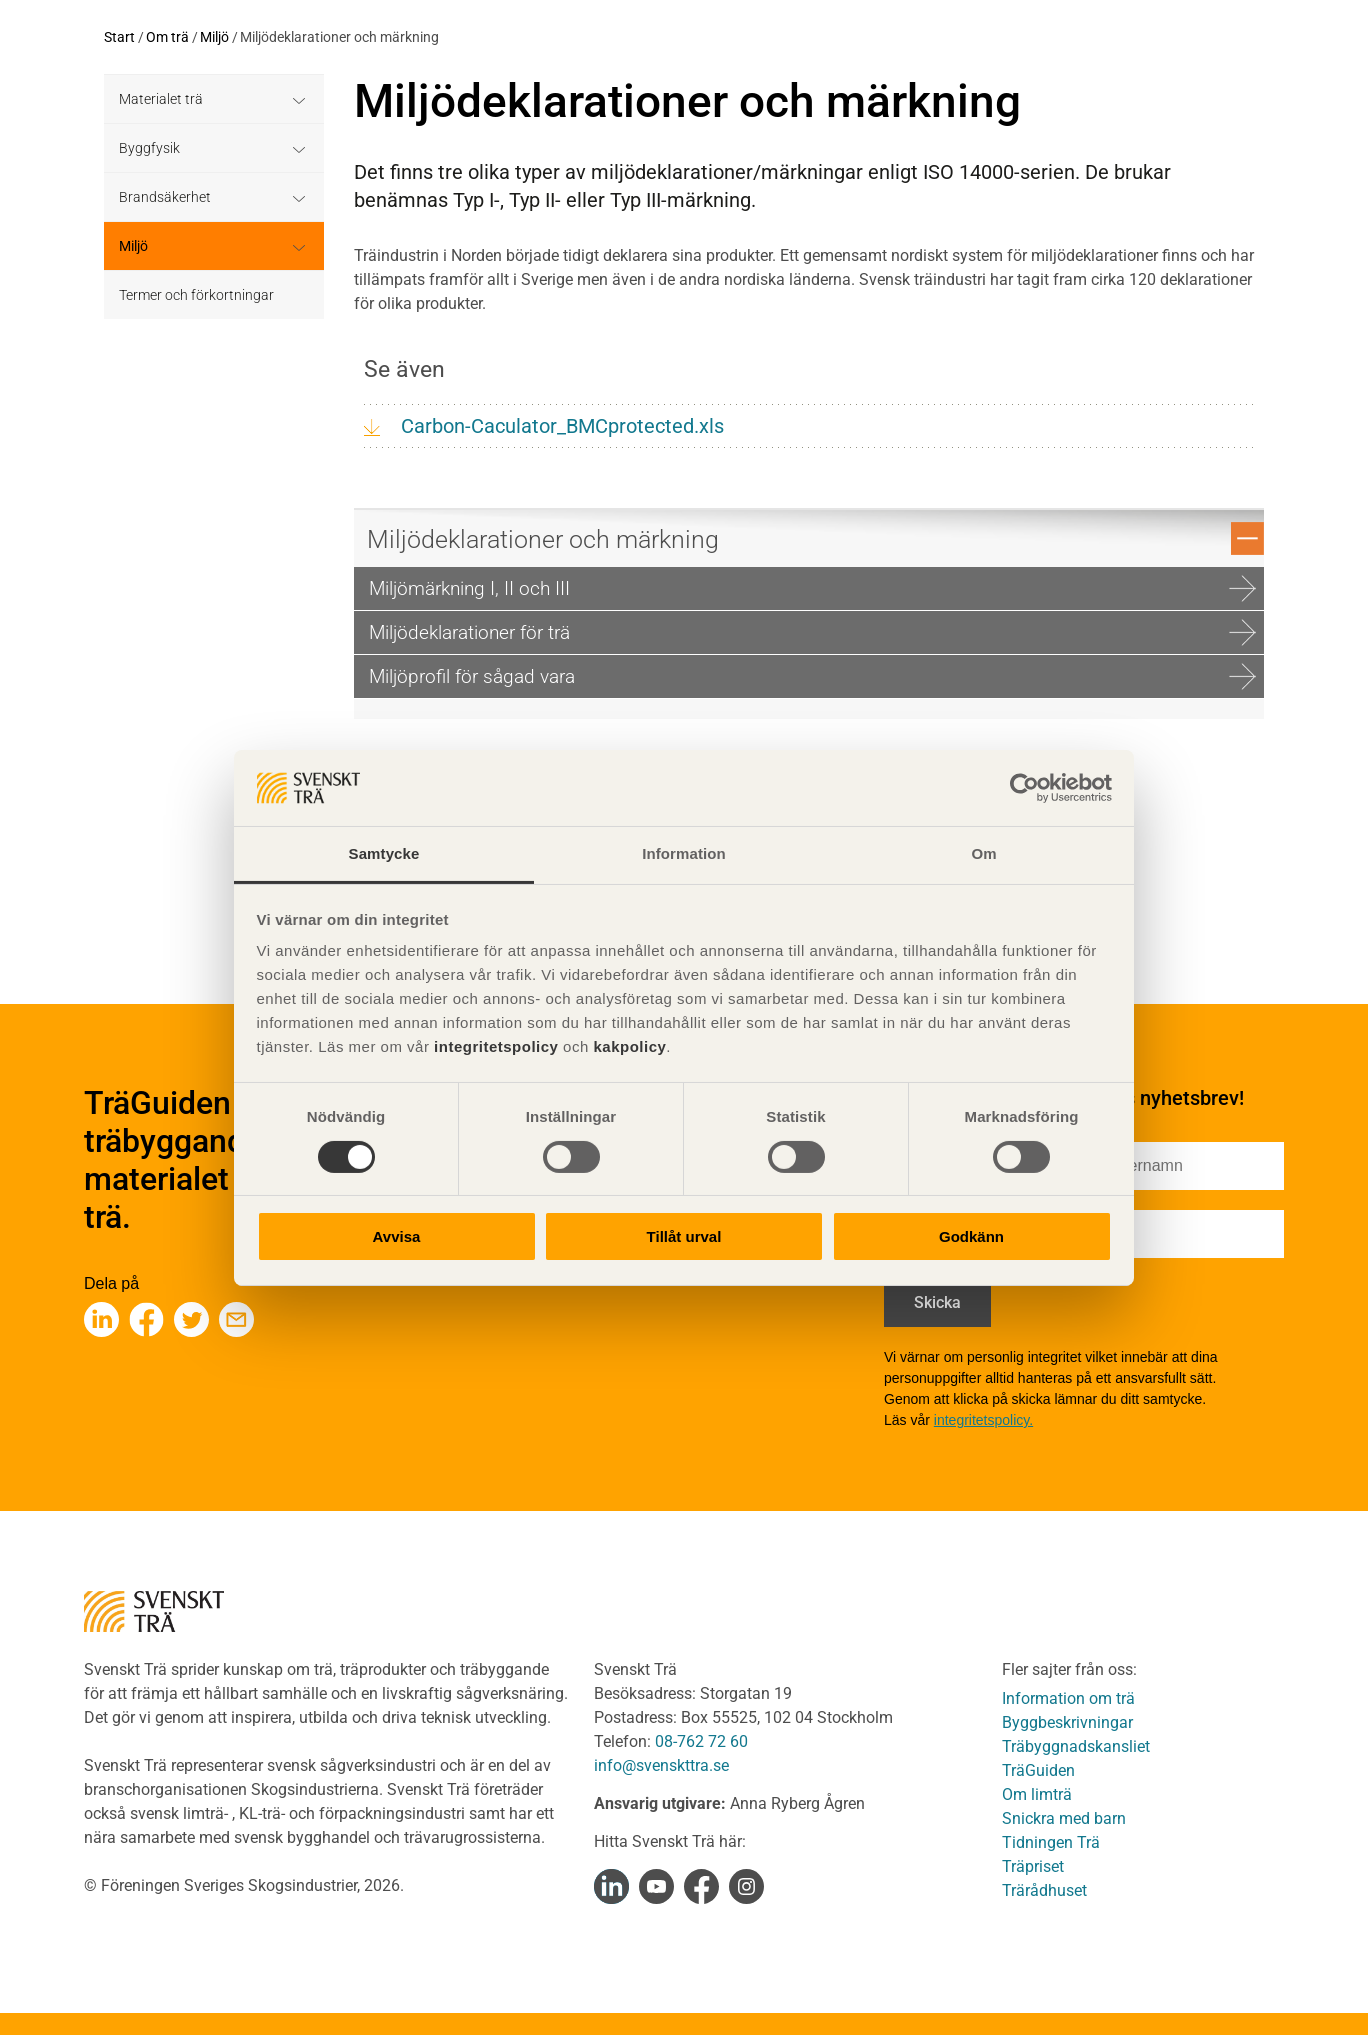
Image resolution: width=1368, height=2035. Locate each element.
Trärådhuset (1044, 1890)
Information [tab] (684, 853)
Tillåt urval (684, 1236)
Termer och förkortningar (196, 295)
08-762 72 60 (701, 1741)
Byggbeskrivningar (1067, 1722)
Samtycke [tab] (384, 853)
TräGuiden (1038, 1770)
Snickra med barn (1064, 1818)
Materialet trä (161, 99)
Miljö (214, 37)
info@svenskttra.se (661, 1765)
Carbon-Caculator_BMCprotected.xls (562, 426)
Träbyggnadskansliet (1076, 1746)
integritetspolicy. (983, 1420)
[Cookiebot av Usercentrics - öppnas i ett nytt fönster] (1024, 788)
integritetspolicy (493, 1046)
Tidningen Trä (1051, 1842)
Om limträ (1037, 1794)
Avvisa (397, 1236)
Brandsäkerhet (165, 197)
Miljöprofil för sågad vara (812, 676)
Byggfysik (149, 148)
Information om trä (1068, 1698)
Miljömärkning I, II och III (812, 588)
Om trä (167, 37)
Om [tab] (983, 853)
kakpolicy (629, 1046)
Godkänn (971, 1236)
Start (119, 37)
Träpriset (1033, 1866)
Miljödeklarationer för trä (812, 632)
